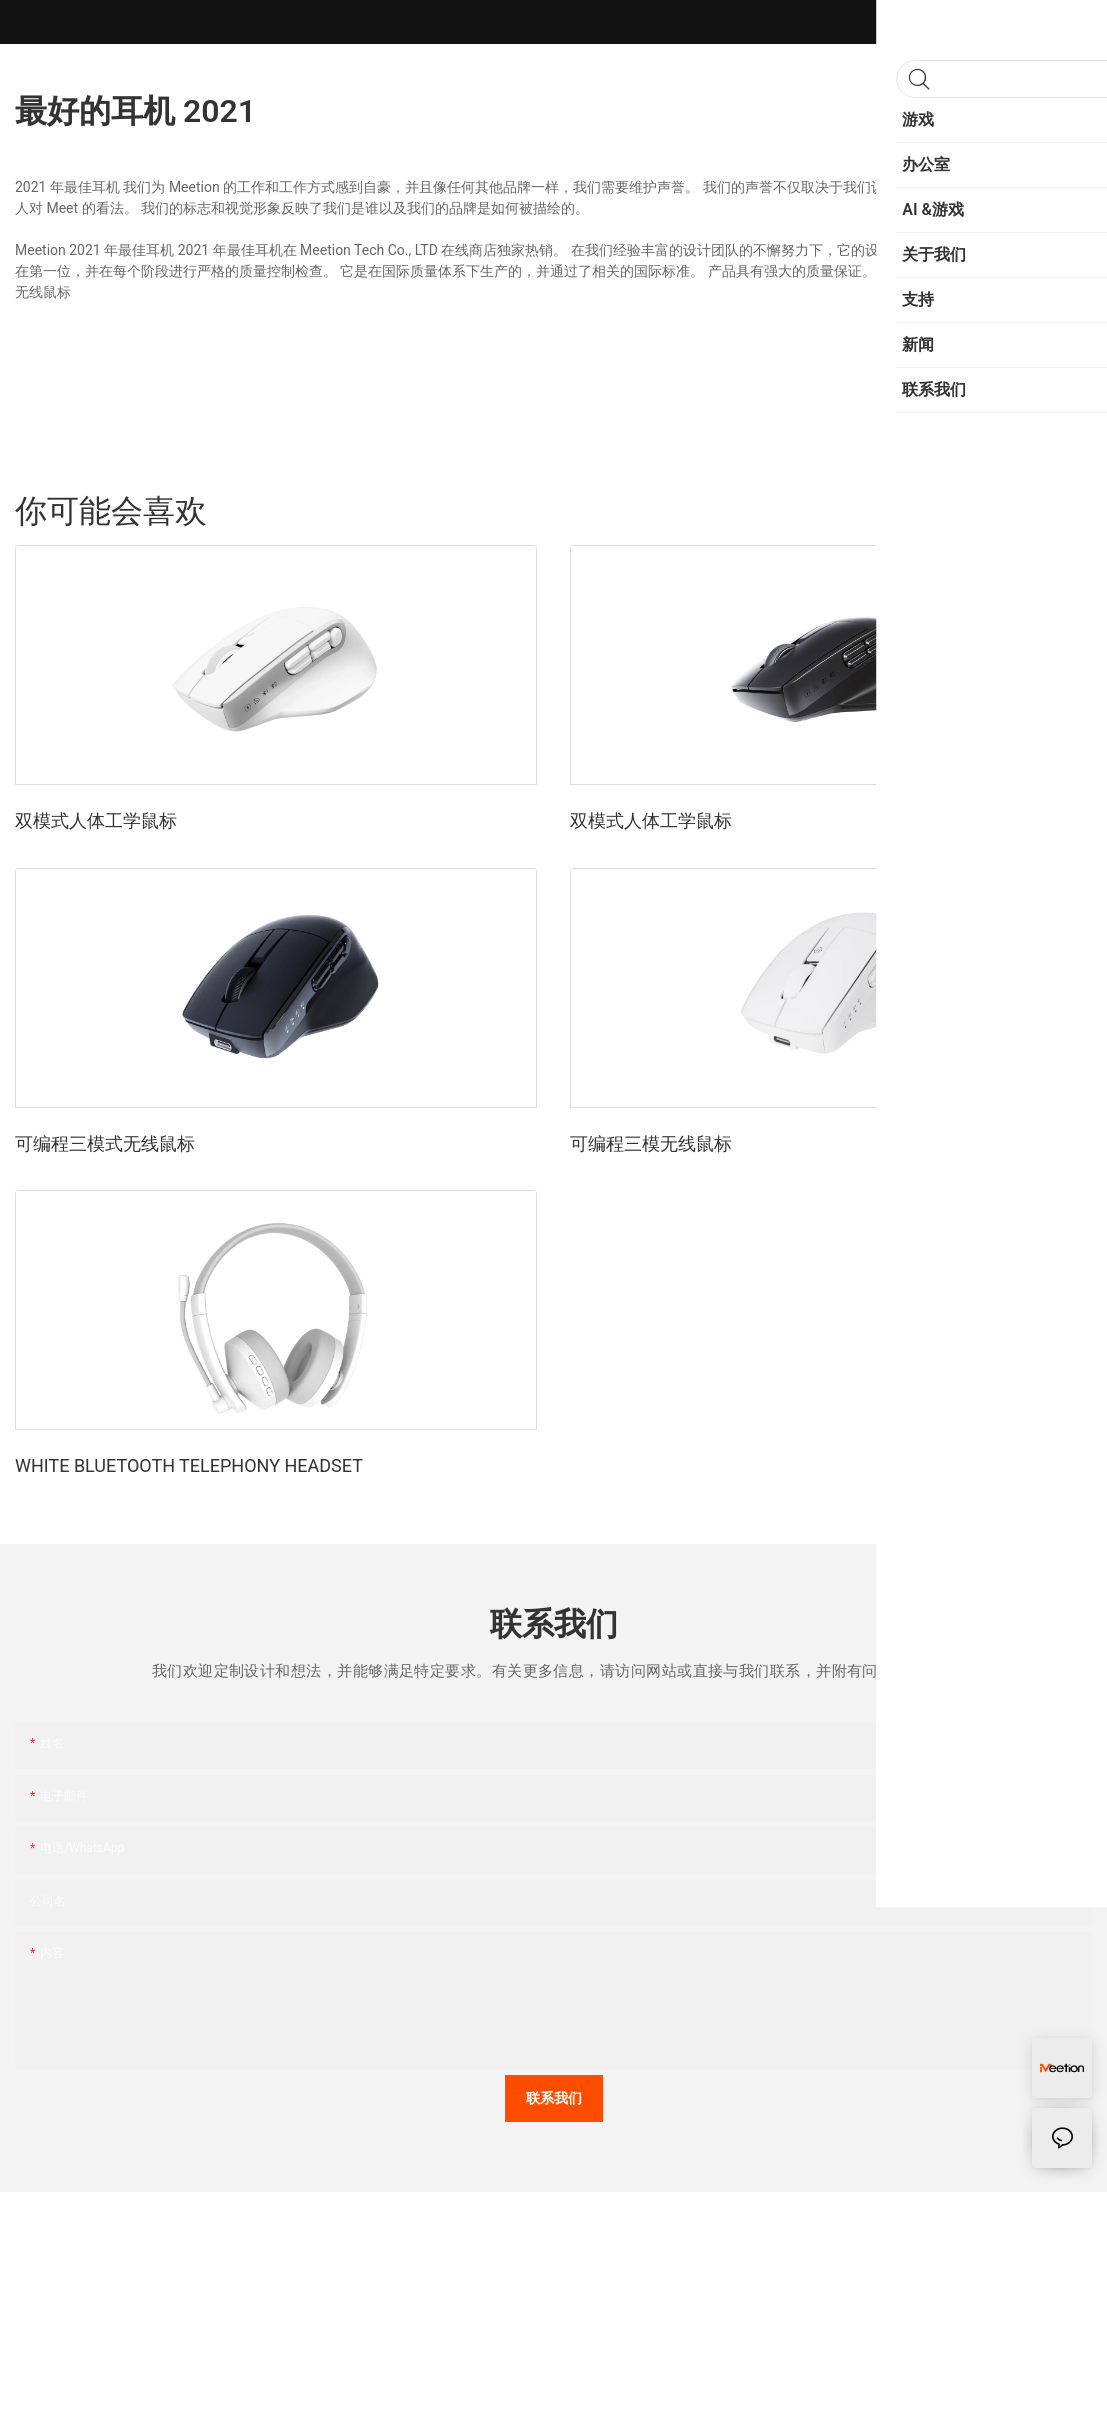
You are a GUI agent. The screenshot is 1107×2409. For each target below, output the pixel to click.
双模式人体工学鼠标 (96, 820)
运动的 (963, 511)
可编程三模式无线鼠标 (105, 1143)
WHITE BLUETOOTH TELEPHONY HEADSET (189, 1465)
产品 (1068, 511)
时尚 (1019, 511)
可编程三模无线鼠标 (651, 1143)
